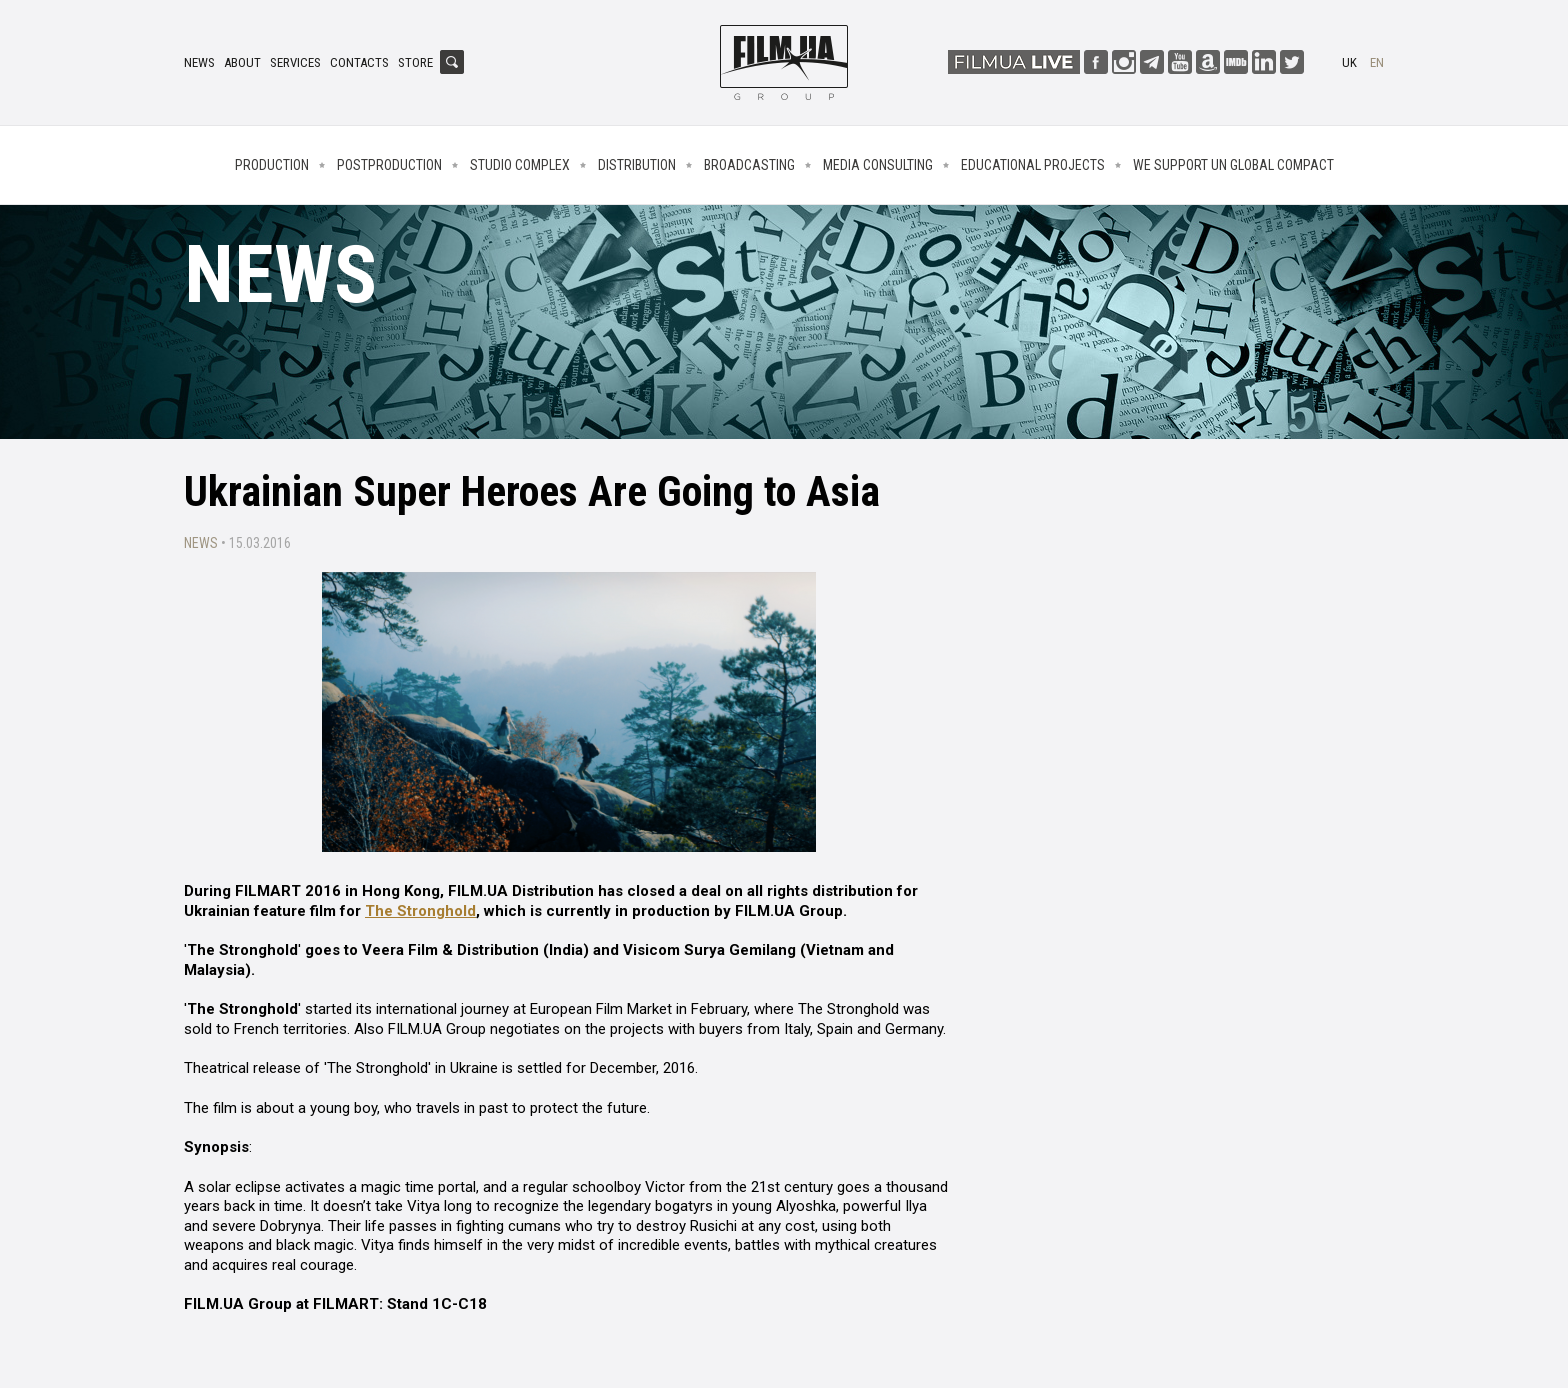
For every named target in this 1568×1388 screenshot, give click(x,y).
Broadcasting (749, 165)
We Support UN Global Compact (1233, 165)
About (242, 62)
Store (415, 62)
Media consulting (878, 165)
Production (272, 165)
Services (295, 62)
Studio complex (520, 165)
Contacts (359, 62)
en (1377, 62)
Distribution (637, 165)
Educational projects (1033, 165)
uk (1349, 62)
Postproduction (389, 165)
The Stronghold (420, 911)
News (199, 62)
